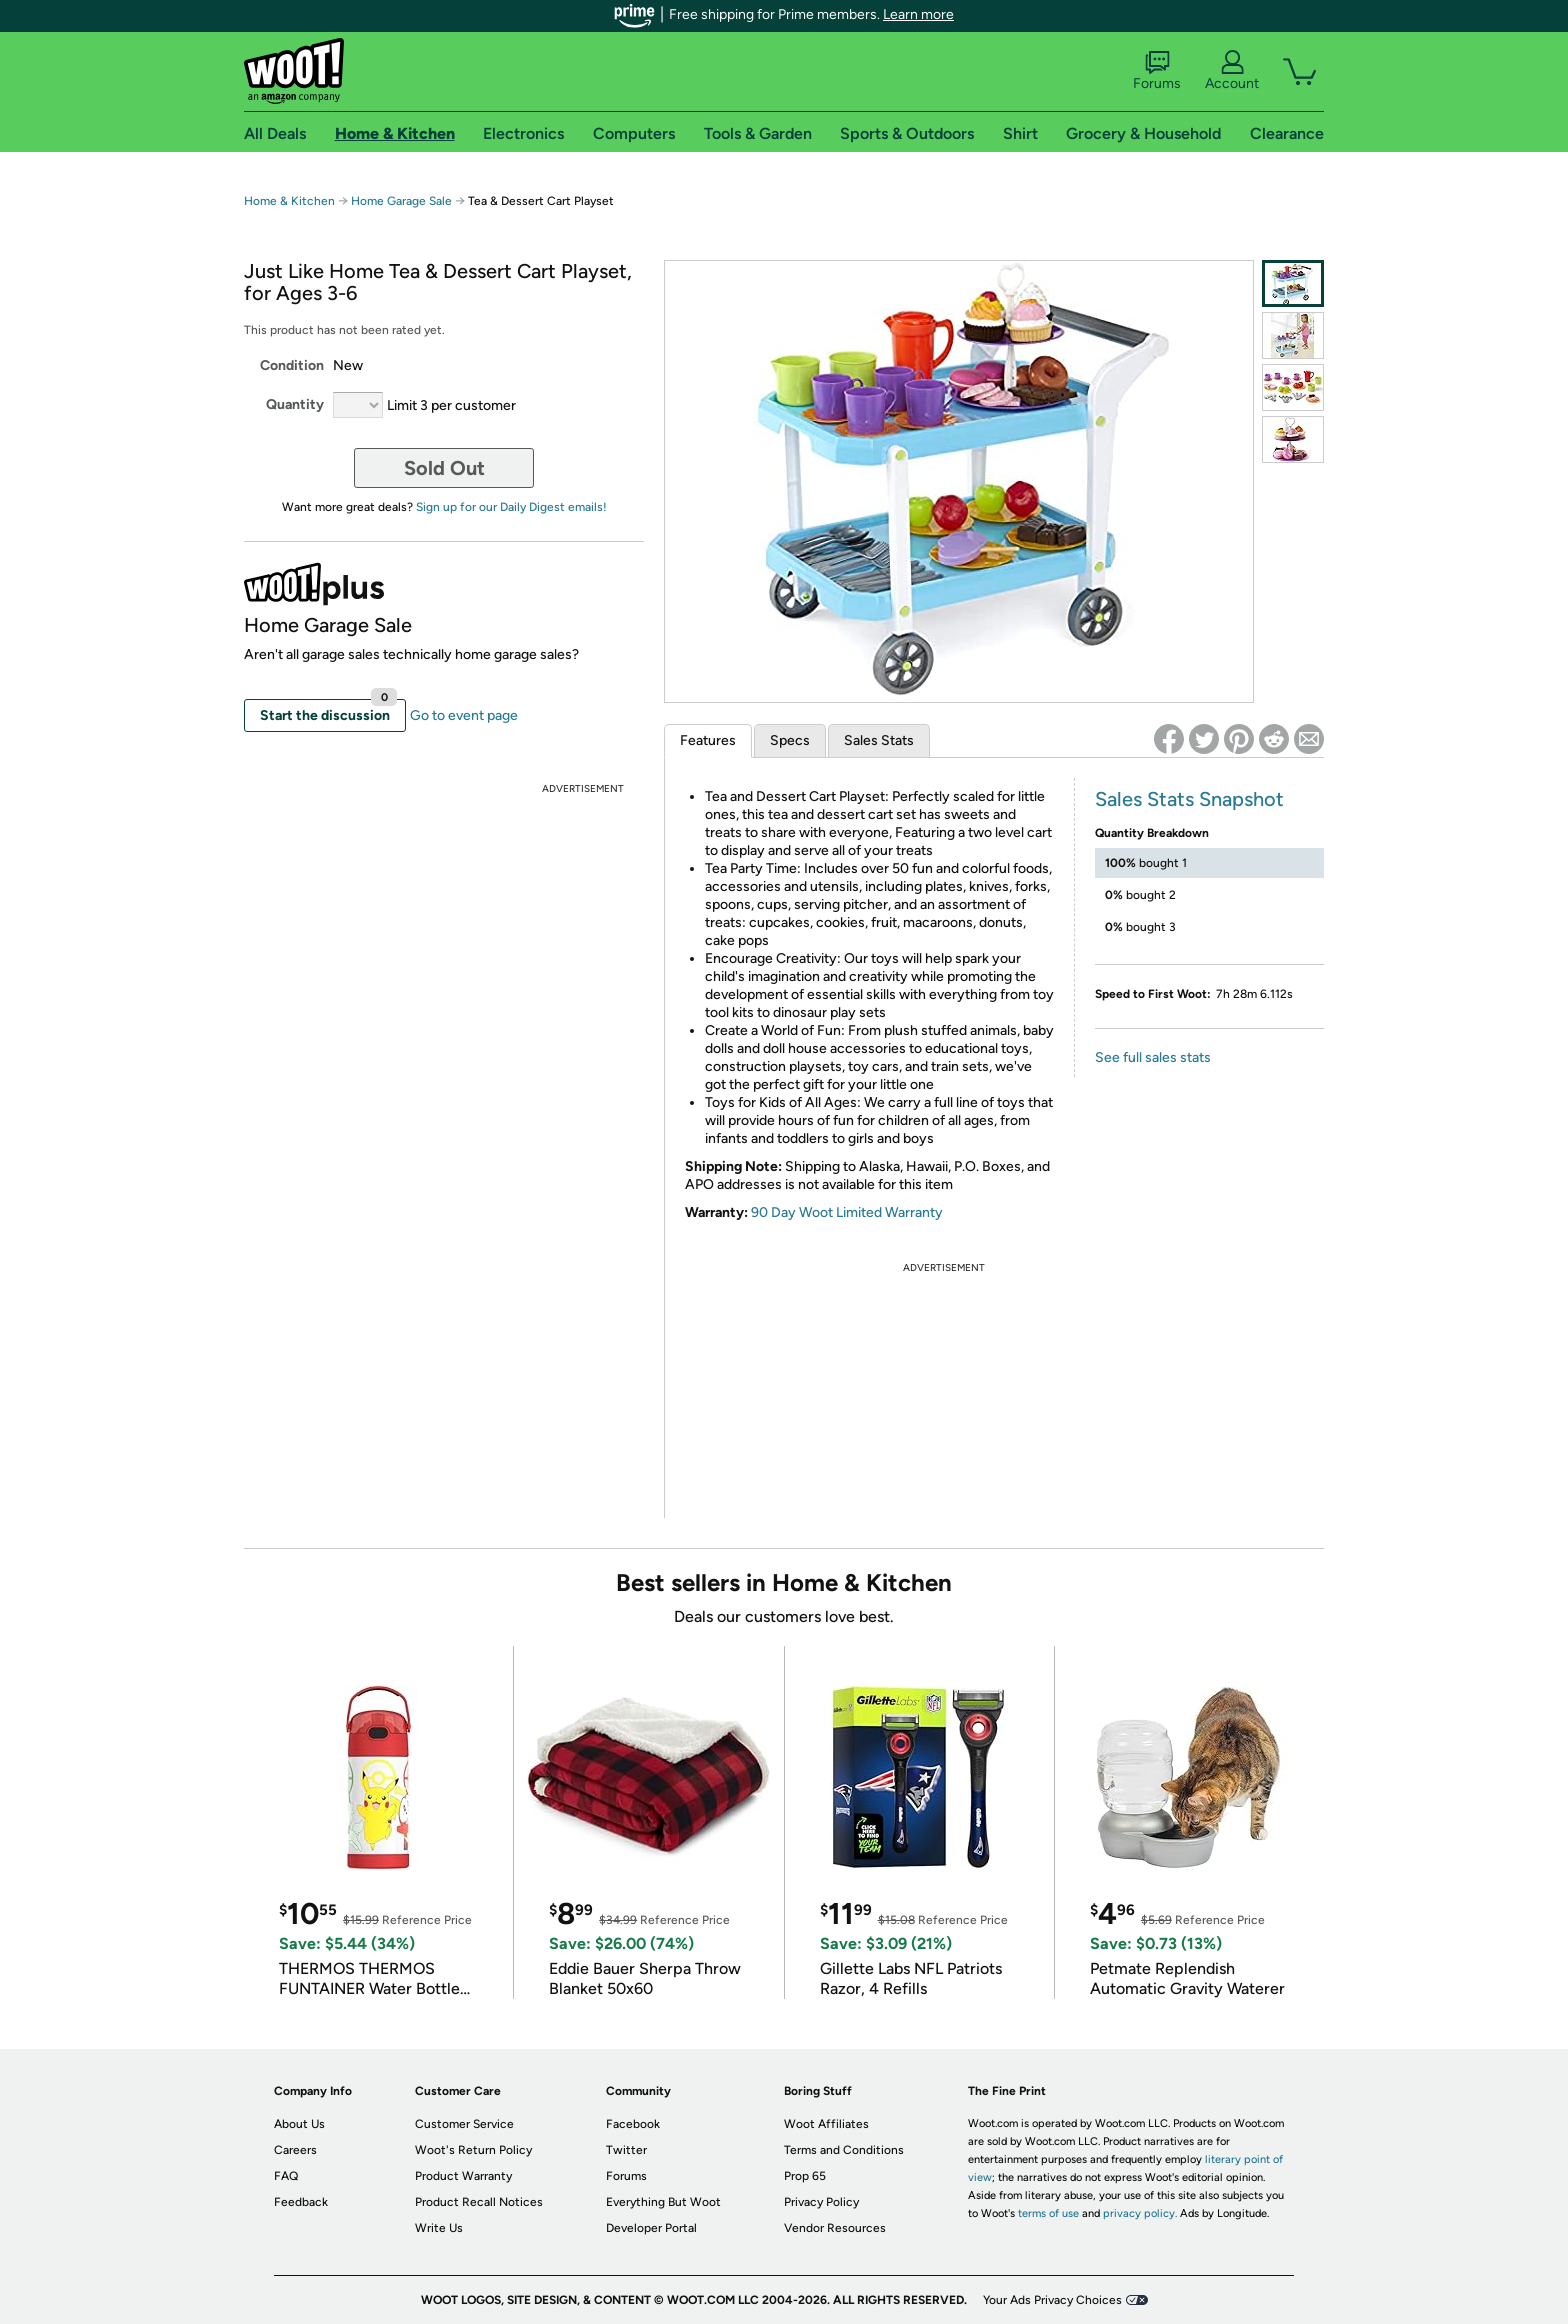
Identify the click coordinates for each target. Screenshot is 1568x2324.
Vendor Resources (835, 2228)
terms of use (1048, 2213)
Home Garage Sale (401, 201)
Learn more (918, 14)
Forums (1157, 71)
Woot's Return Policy (473, 2150)
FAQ (286, 2176)
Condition (292, 365)
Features (708, 740)
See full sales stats (1153, 1057)
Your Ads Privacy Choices (1052, 2300)
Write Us (439, 2228)
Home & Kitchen (289, 201)
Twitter (626, 2150)
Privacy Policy (821, 2202)
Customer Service (464, 2124)
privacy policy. (1140, 2213)
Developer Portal (651, 2228)
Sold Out (444, 468)
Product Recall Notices (479, 2202)
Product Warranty (463, 2176)
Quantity (295, 404)
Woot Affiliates (826, 2124)
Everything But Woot (663, 2202)
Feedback (301, 2202)
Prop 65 (805, 2176)
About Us (299, 2124)
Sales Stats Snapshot (1189, 799)
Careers (295, 2150)
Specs (790, 740)
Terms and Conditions (844, 2150)
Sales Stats (879, 740)
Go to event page (464, 715)
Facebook (633, 2124)
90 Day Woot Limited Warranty (847, 1212)
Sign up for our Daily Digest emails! (511, 507)
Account (1232, 71)
